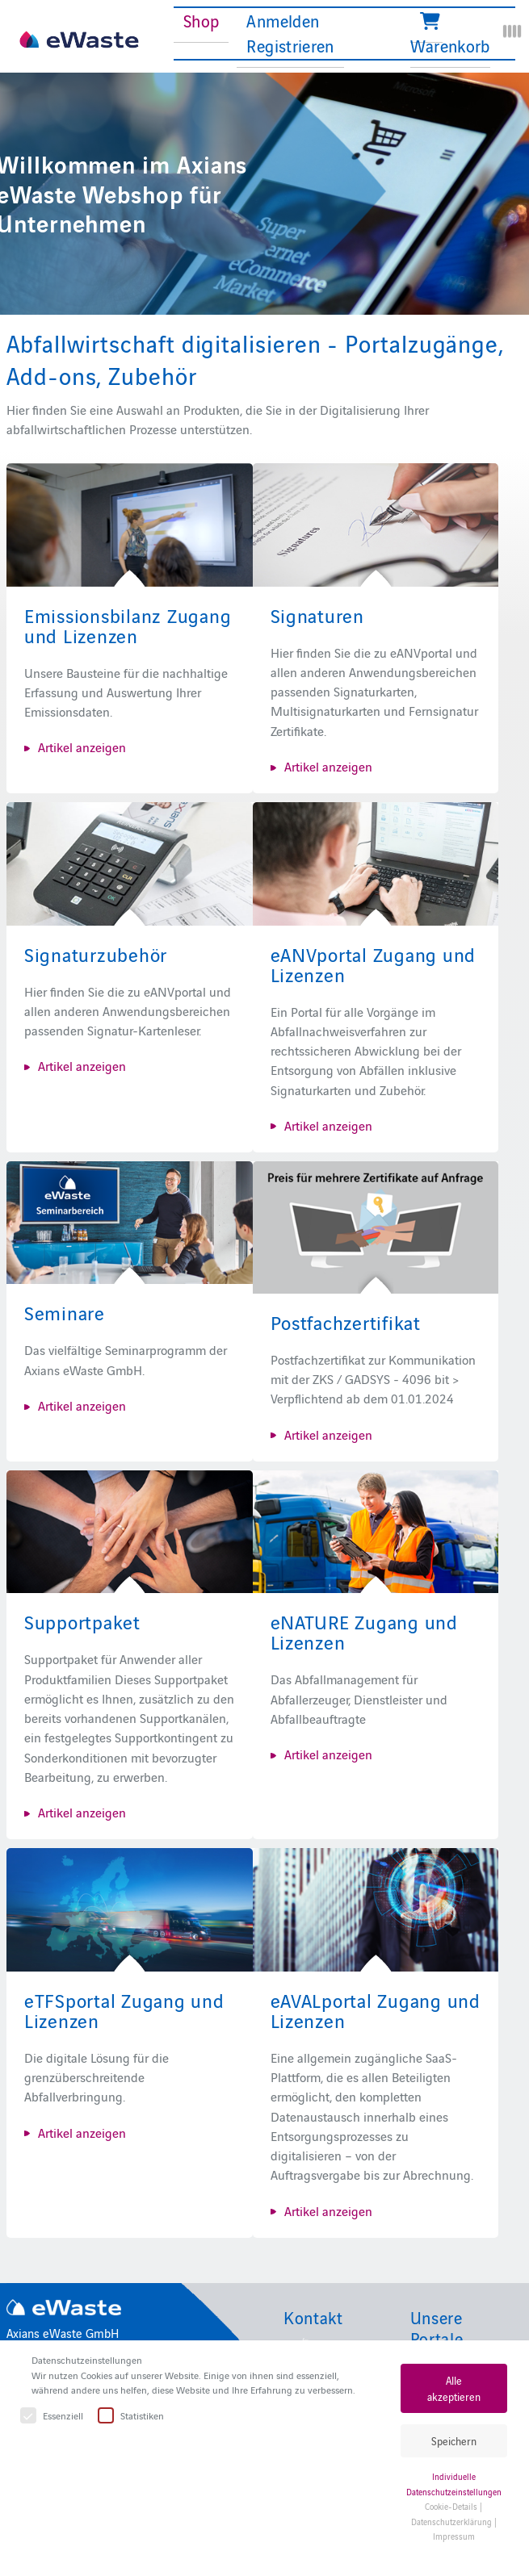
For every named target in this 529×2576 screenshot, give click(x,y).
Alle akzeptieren (454, 2388)
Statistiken (131, 2415)
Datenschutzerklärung (451, 2521)
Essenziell (52, 2415)
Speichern (454, 2440)
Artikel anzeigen (82, 746)
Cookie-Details (451, 2506)
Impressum (454, 2536)
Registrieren (290, 45)
